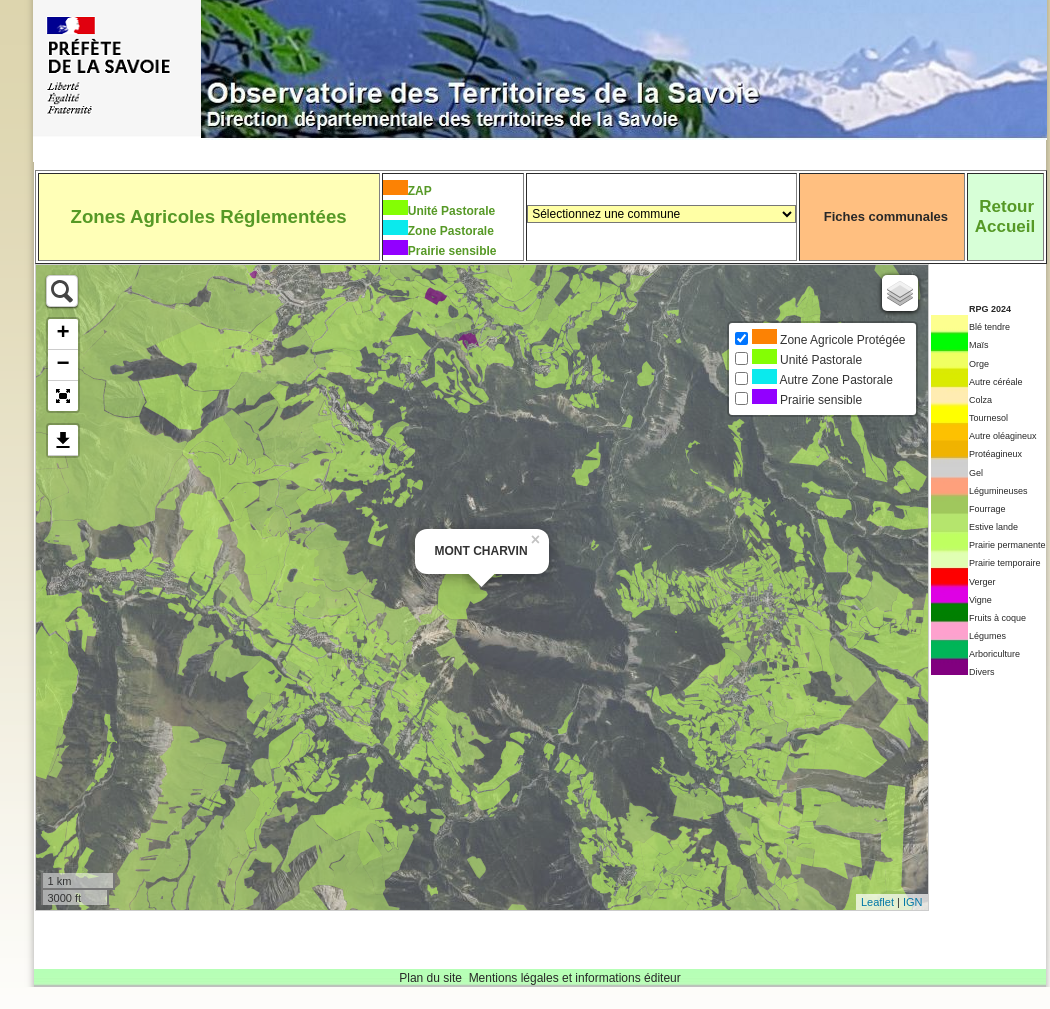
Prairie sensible (452, 251)
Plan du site (430, 978)
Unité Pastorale (451, 211)
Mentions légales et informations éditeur (575, 978)
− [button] (62, 365)
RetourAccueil (1005, 216)
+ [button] (62, 334)
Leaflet (877, 902)
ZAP (420, 191)
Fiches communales (886, 216)
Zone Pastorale (451, 231)
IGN (913, 902)
